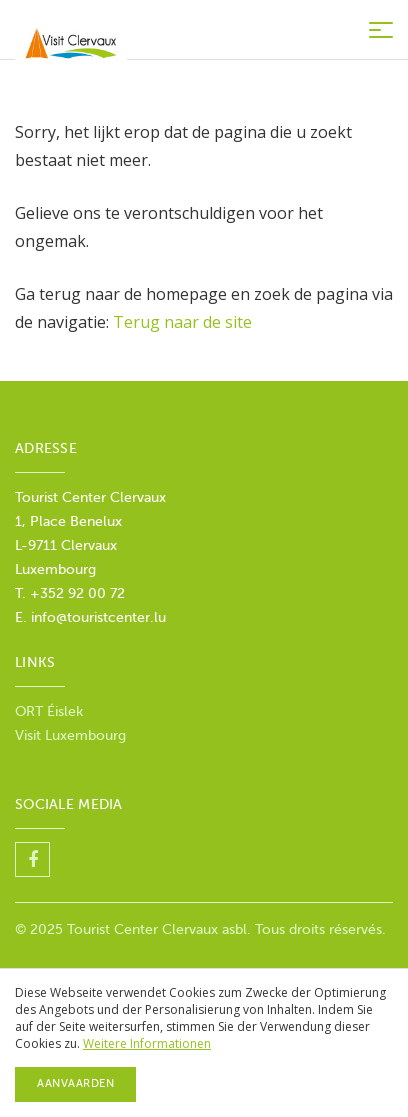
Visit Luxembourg (70, 735)
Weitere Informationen (147, 1043)
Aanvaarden (75, 1083)
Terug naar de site (182, 322)
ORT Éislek (49, 711)
